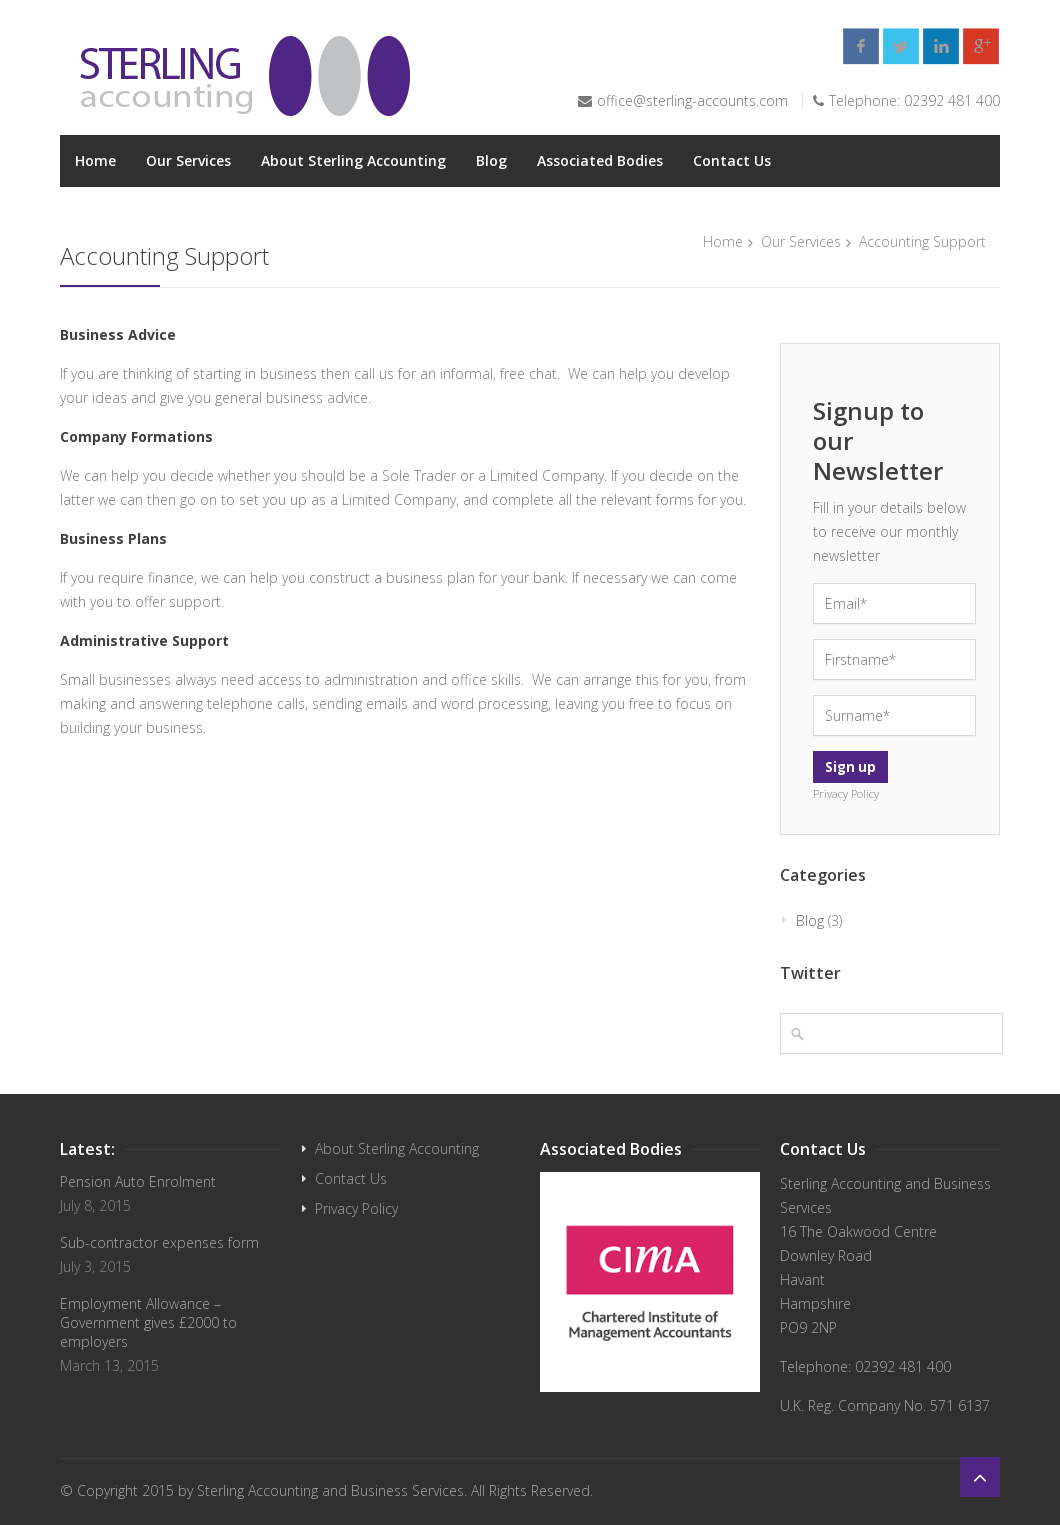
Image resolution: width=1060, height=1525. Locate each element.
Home (95, 160)
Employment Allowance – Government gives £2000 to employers (148, 1322)
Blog (491, 160)
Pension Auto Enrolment (138, 1181)
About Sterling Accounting (353, 160)
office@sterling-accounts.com (692, 100)
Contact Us (732, 160)
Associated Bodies (600, 160)
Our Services (188, 160)
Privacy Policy (356, 1208)
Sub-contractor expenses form (159, 1242)
